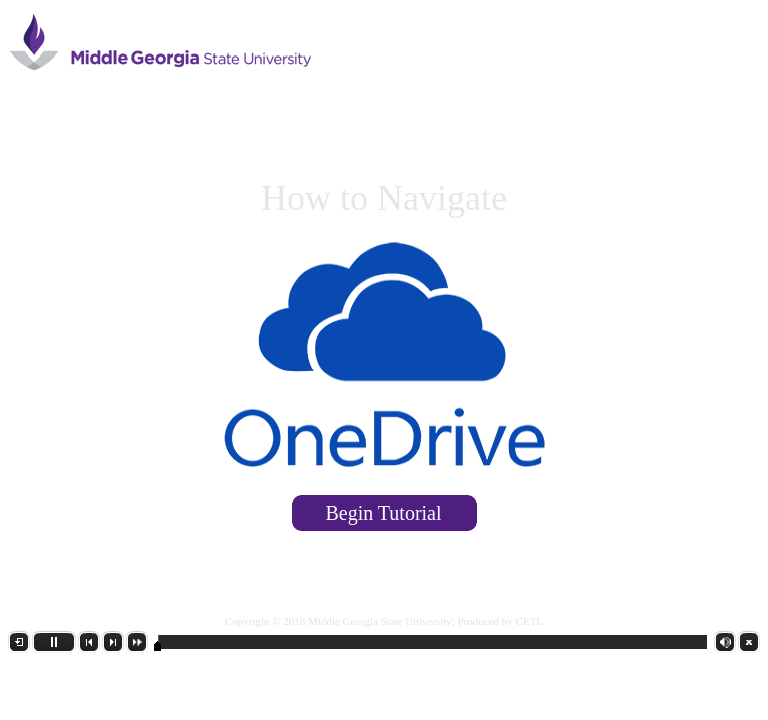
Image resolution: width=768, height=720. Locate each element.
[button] (19, 642)
